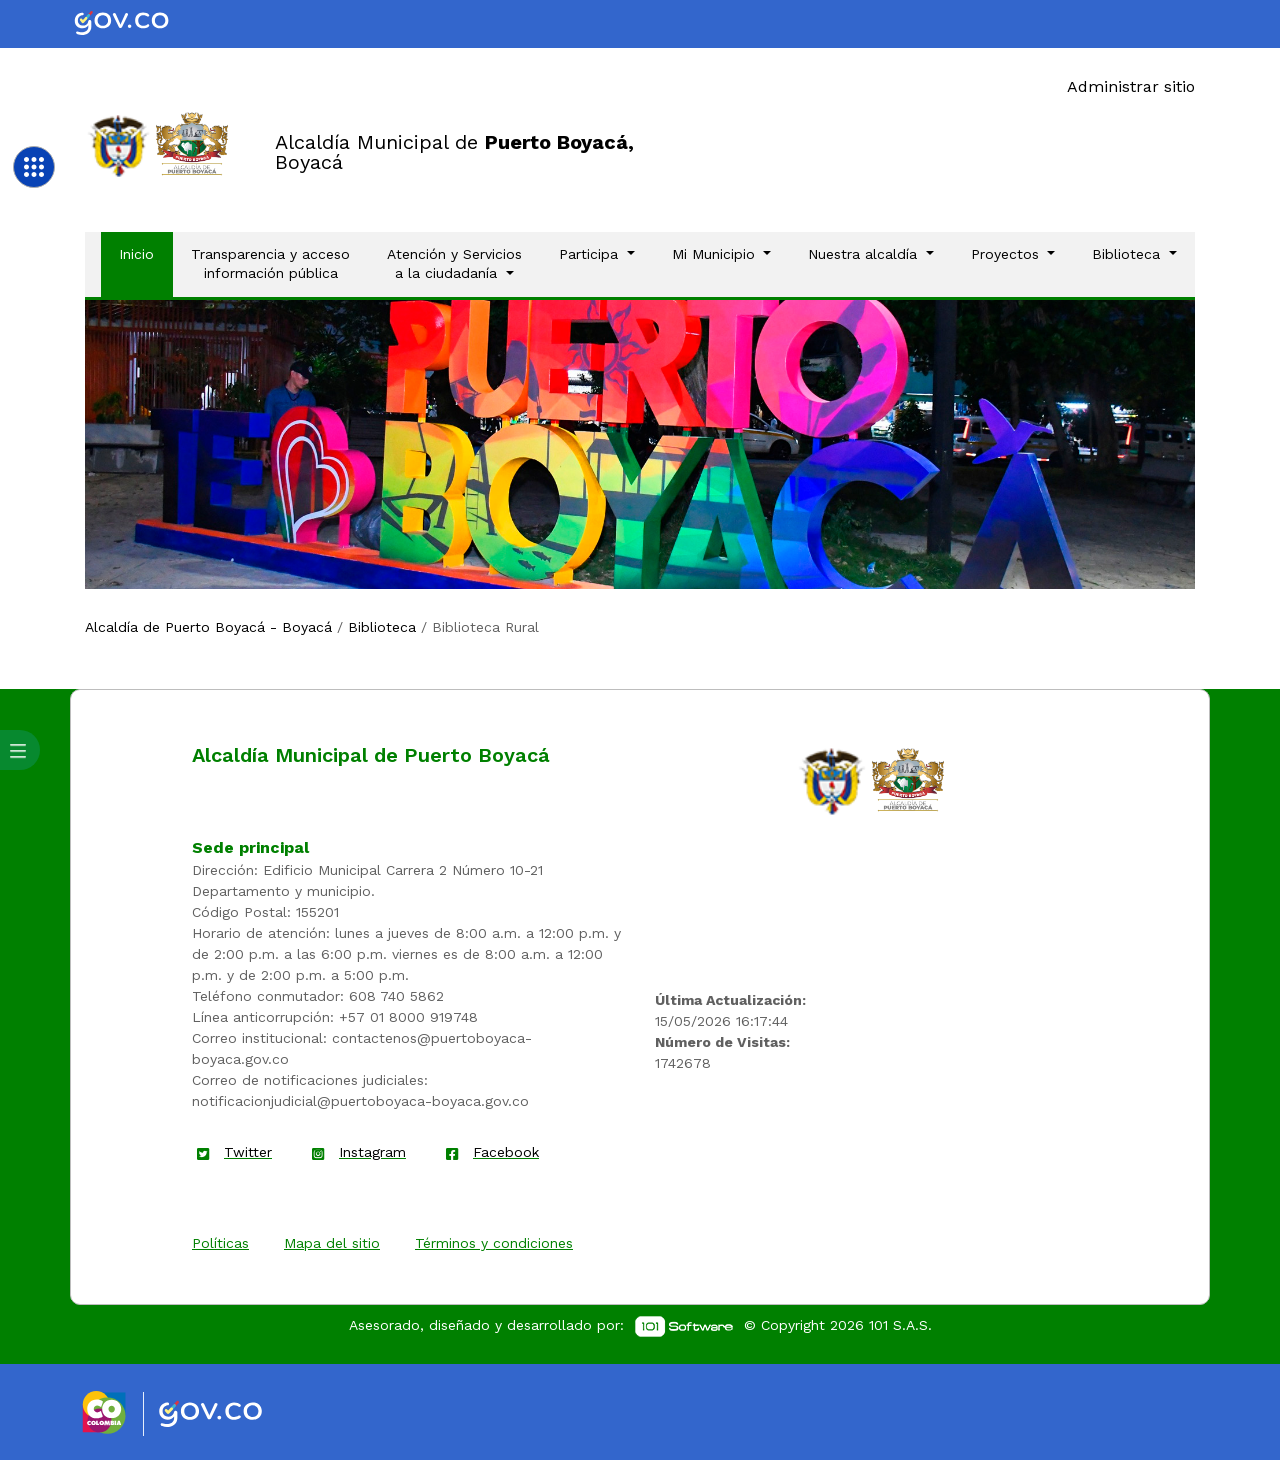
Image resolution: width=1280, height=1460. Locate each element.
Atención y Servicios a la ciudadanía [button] (454, 264)
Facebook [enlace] (506, 1152)
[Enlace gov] (228, 1415)
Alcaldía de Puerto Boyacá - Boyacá (208, 627)
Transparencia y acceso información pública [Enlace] (270, 264)
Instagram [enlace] (372, 1152)
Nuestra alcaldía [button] (865, 254)
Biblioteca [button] (1128, 254)
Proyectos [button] (1007, 254)
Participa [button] (591, 254)
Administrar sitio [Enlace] (1131, 86)
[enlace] (832, 780)
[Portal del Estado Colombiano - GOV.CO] (138, 24)
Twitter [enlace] (248, 1152)
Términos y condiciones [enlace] (494, 1243)
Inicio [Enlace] (145, 253)
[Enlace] (118, 144)
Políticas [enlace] (220, 1243)
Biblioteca (382, 627)
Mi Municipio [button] (716, 254)
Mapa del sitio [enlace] (332, 1243)
